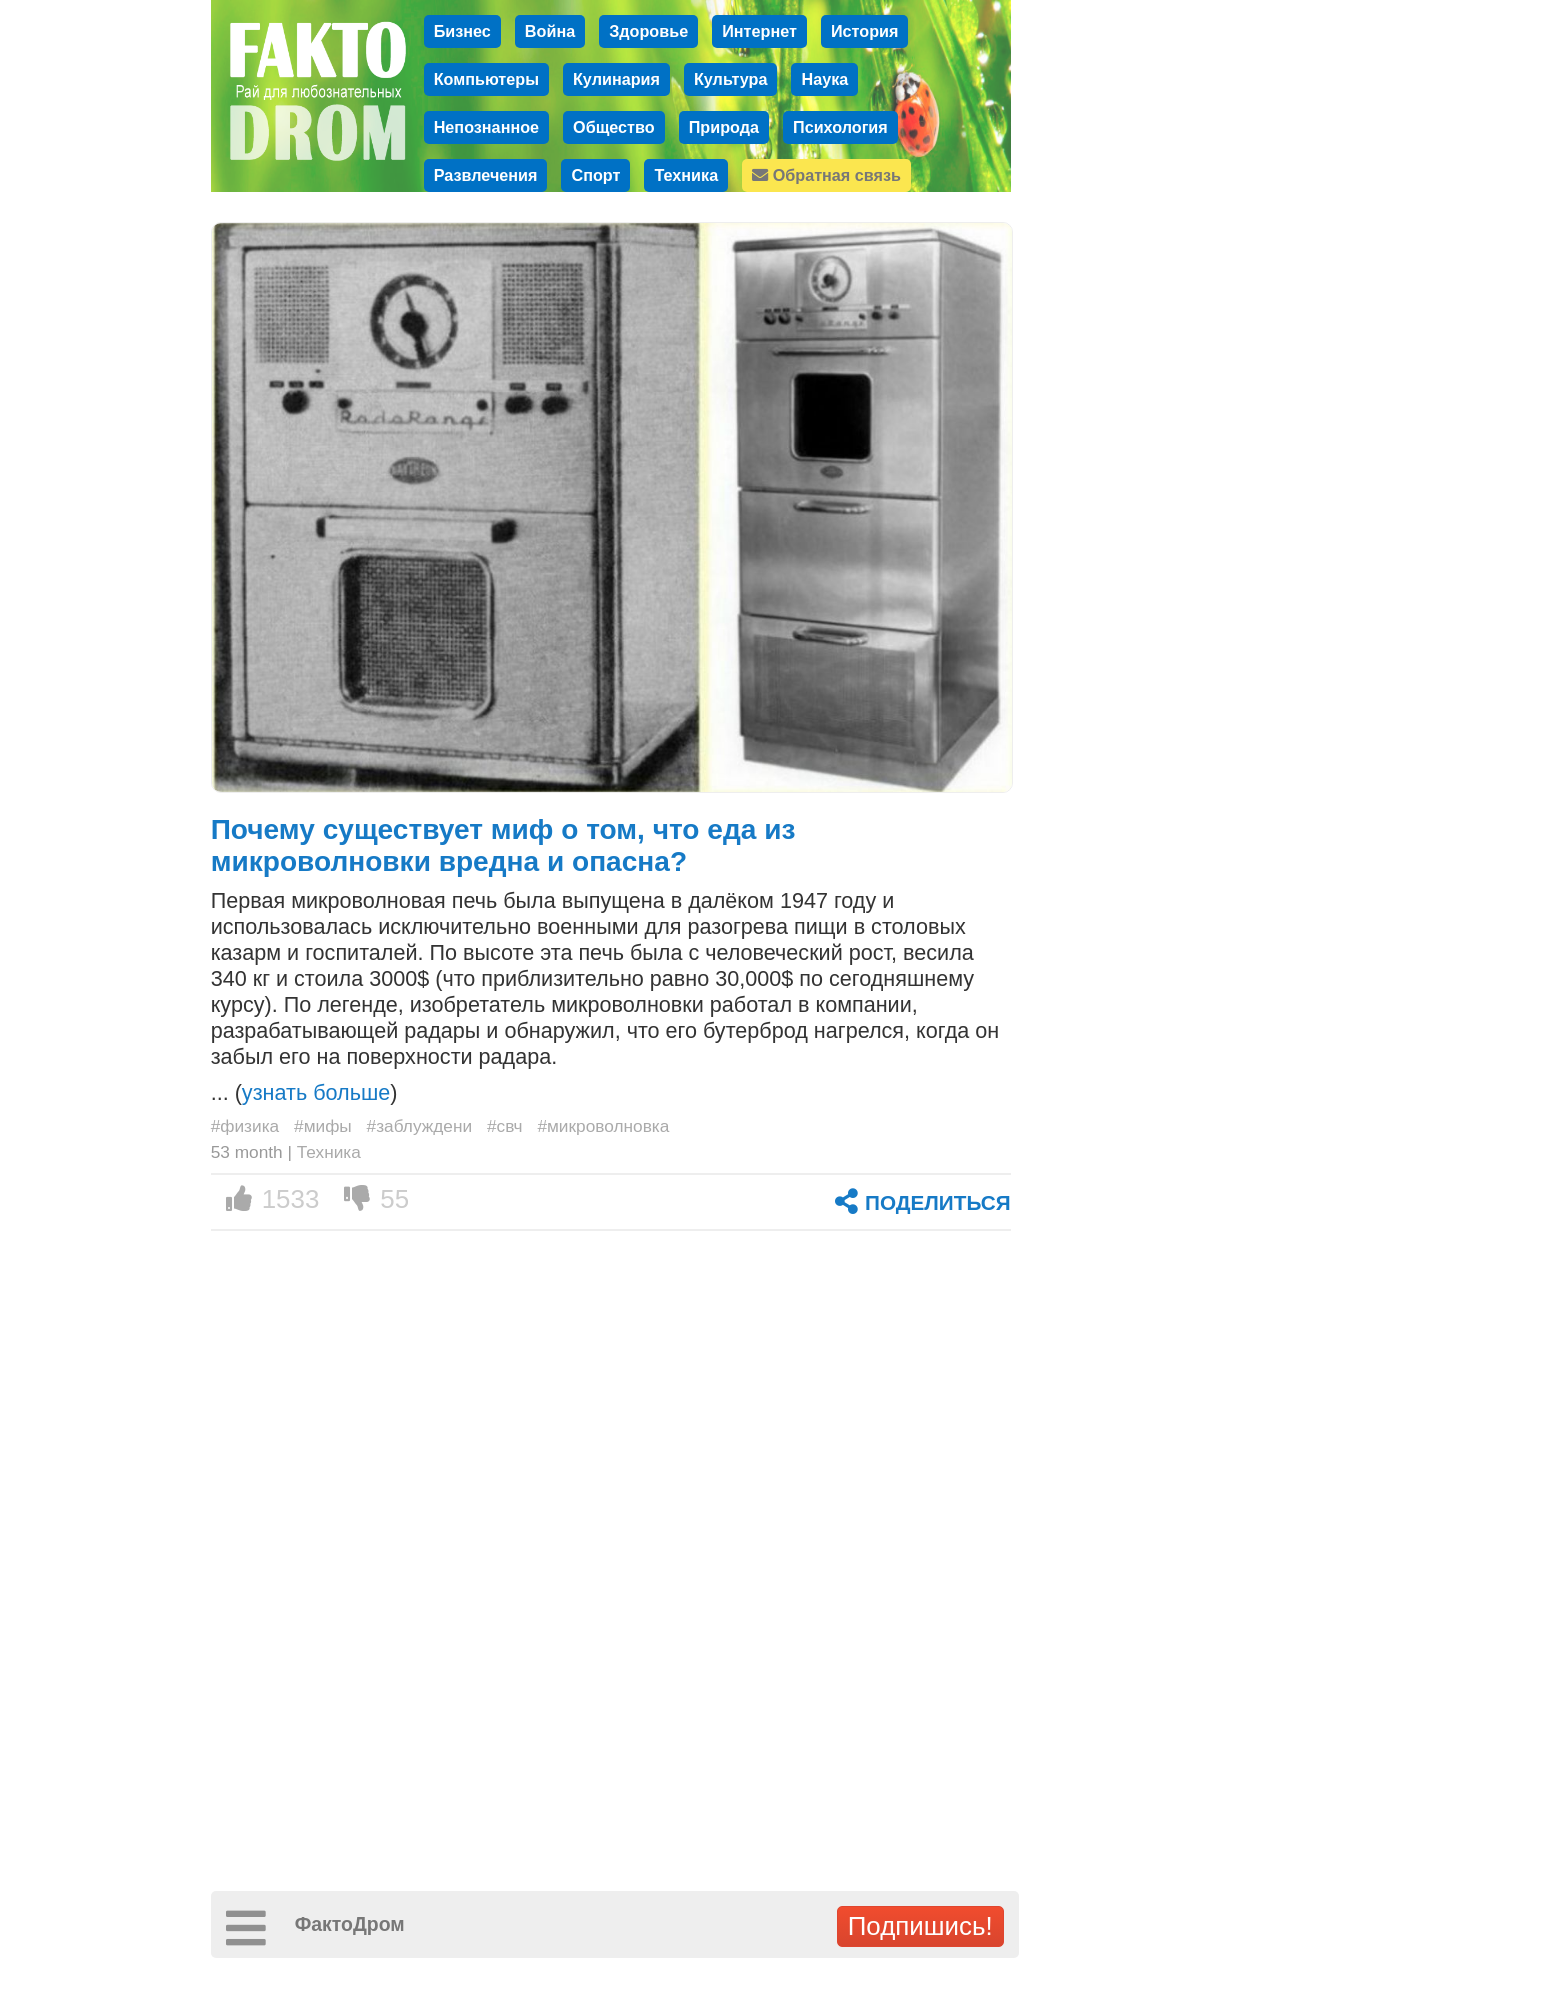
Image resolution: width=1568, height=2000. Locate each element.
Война (550, 31)
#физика (245, 1126)
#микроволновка (603, 1126)
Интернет (759, 31)
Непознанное (486, 127)
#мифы (323, 1126)
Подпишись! (920, 1926)
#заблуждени (420, 1126)
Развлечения (486, 175)
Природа (724, 127)
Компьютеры (486, 79)
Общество (614, 127)
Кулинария (616, 79)
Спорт (595, 175)
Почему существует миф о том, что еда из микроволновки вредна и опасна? (503, 845)
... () (304, 1092)
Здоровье (648, 31)
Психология (840, 127)
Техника (686, 175)
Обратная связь (826, 175)
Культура (731, 79)
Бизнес (462, 31)
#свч (505, 1126)
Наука (824, 79)
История (865, 31)
